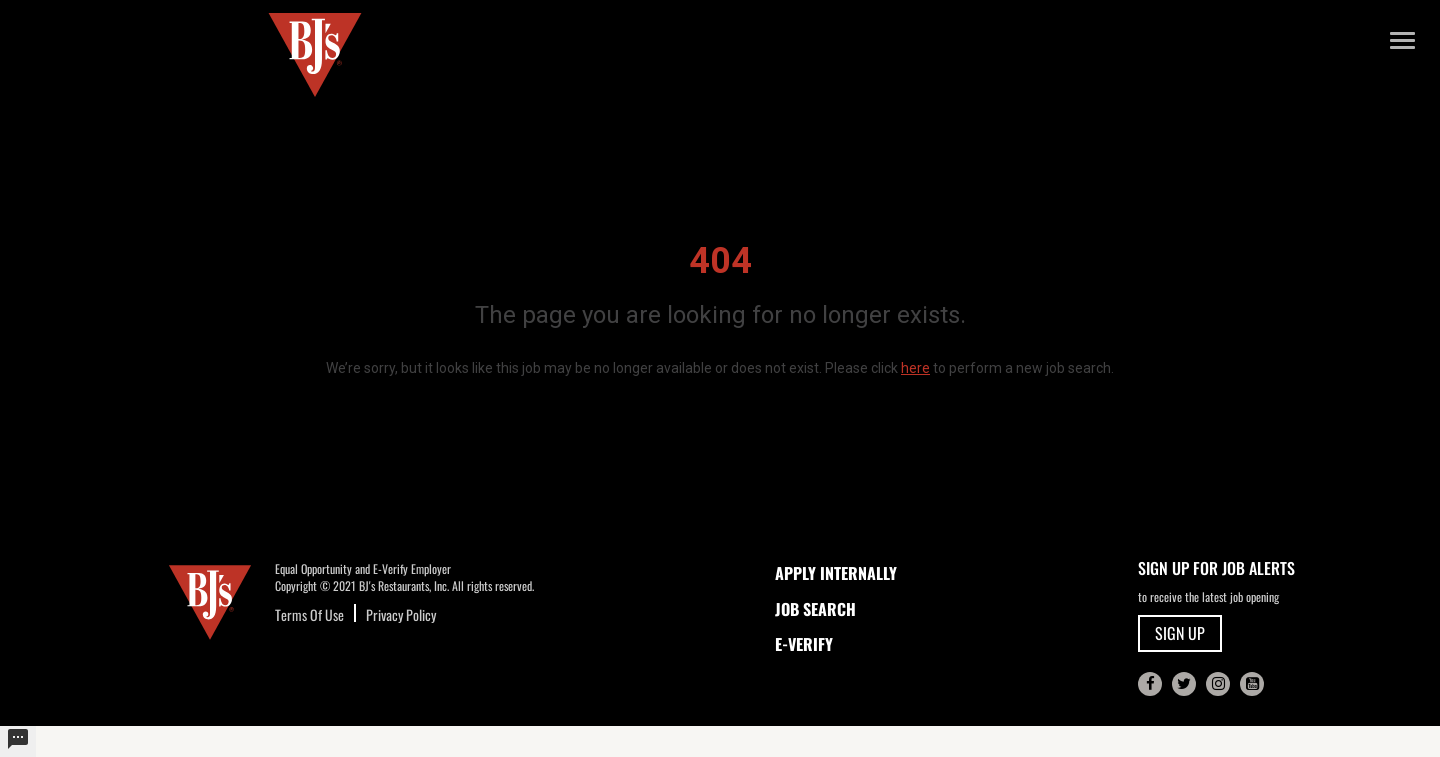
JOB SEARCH (815, 609)
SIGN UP (1180, 633)
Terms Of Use (309, 614)
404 (720, 261)
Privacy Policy (401, 614)
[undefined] (18, 741)
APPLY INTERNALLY (836, 573)
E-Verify (804, 644)
